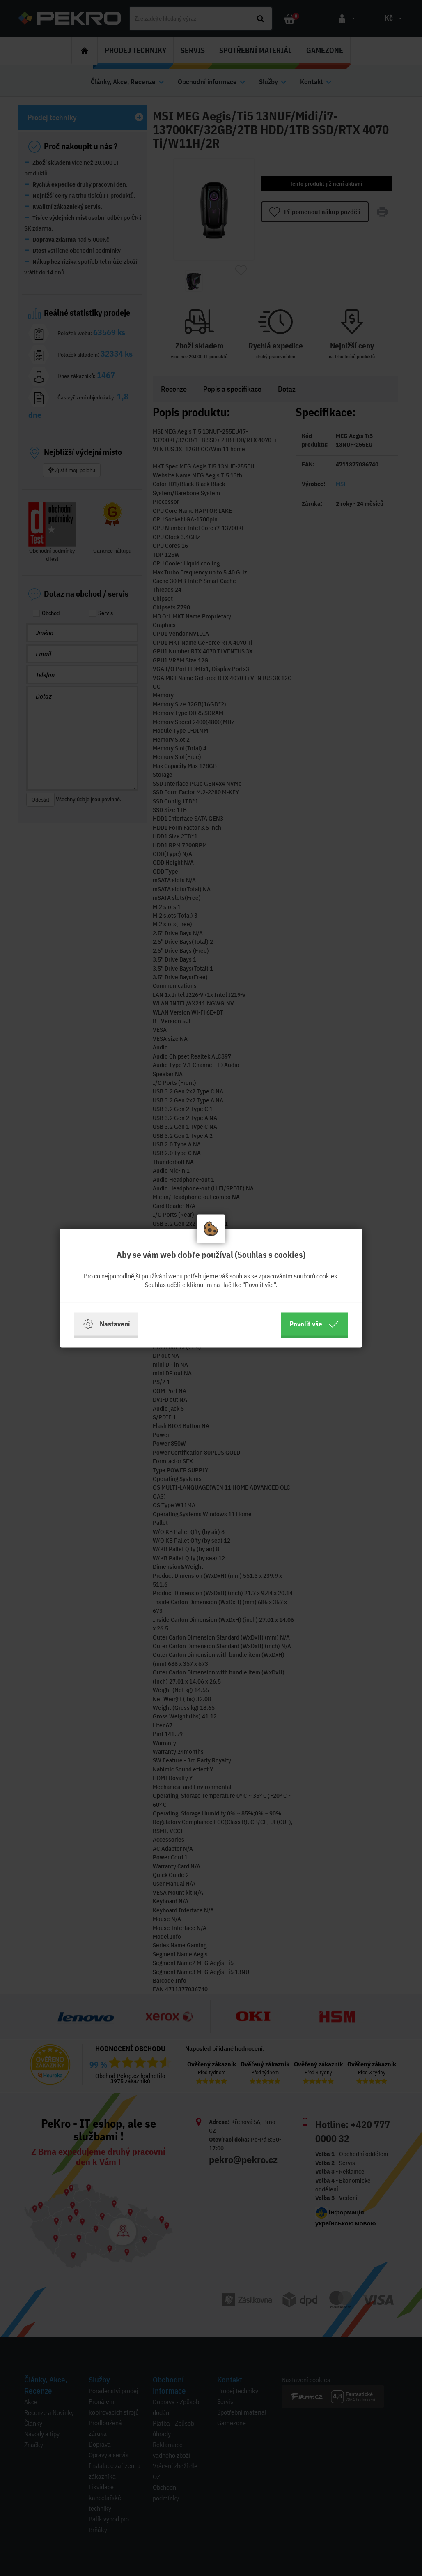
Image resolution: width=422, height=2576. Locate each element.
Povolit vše (314, 1324)
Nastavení (106, 1324)
